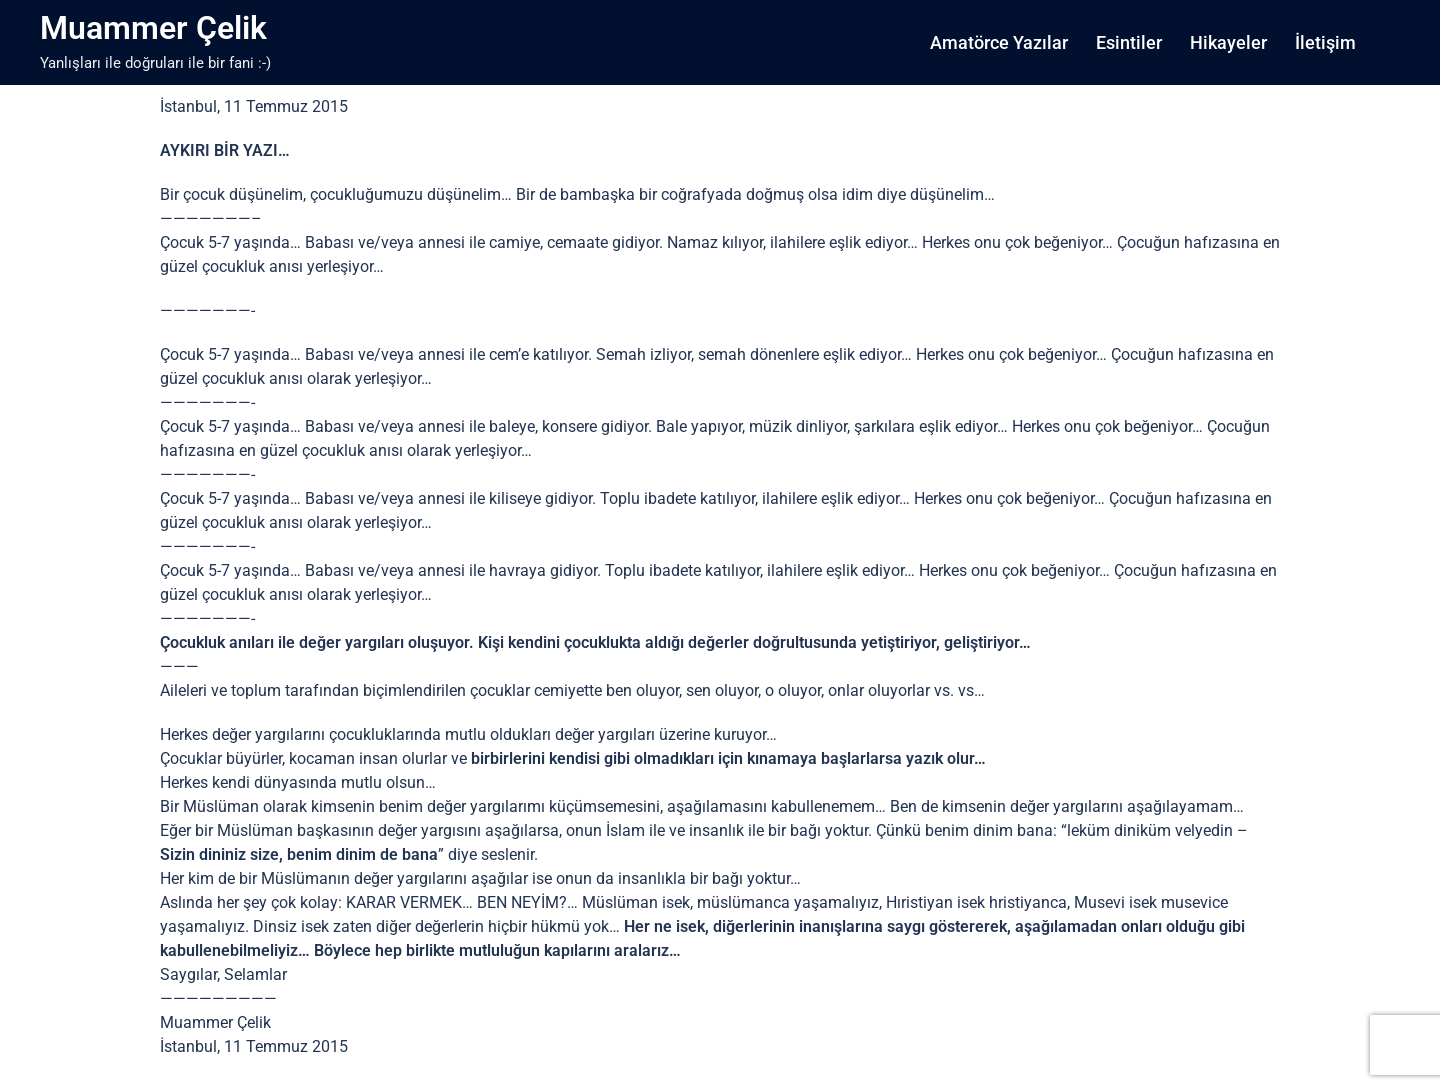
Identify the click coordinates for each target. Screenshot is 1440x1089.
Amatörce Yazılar (999, 42)
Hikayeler (1228, 42)
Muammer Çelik (153, 28)
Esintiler (1129, 42)
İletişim (1325, 42)
